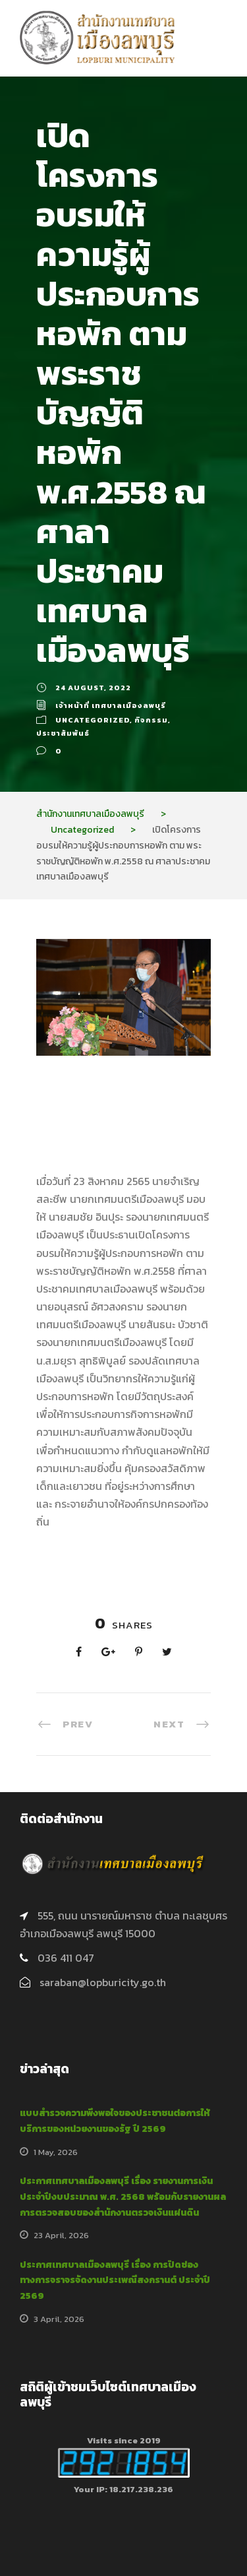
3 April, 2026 (59, 2319)
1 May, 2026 (56, 2152)
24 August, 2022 (93, 687)
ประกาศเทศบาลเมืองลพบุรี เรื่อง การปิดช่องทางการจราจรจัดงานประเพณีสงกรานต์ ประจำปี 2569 (115, 2280)
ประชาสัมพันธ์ (63, 733)
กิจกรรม (151, 720)
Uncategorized (92, 720)
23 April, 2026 (61, 2235)
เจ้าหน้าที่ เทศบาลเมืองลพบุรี (110, 705)
